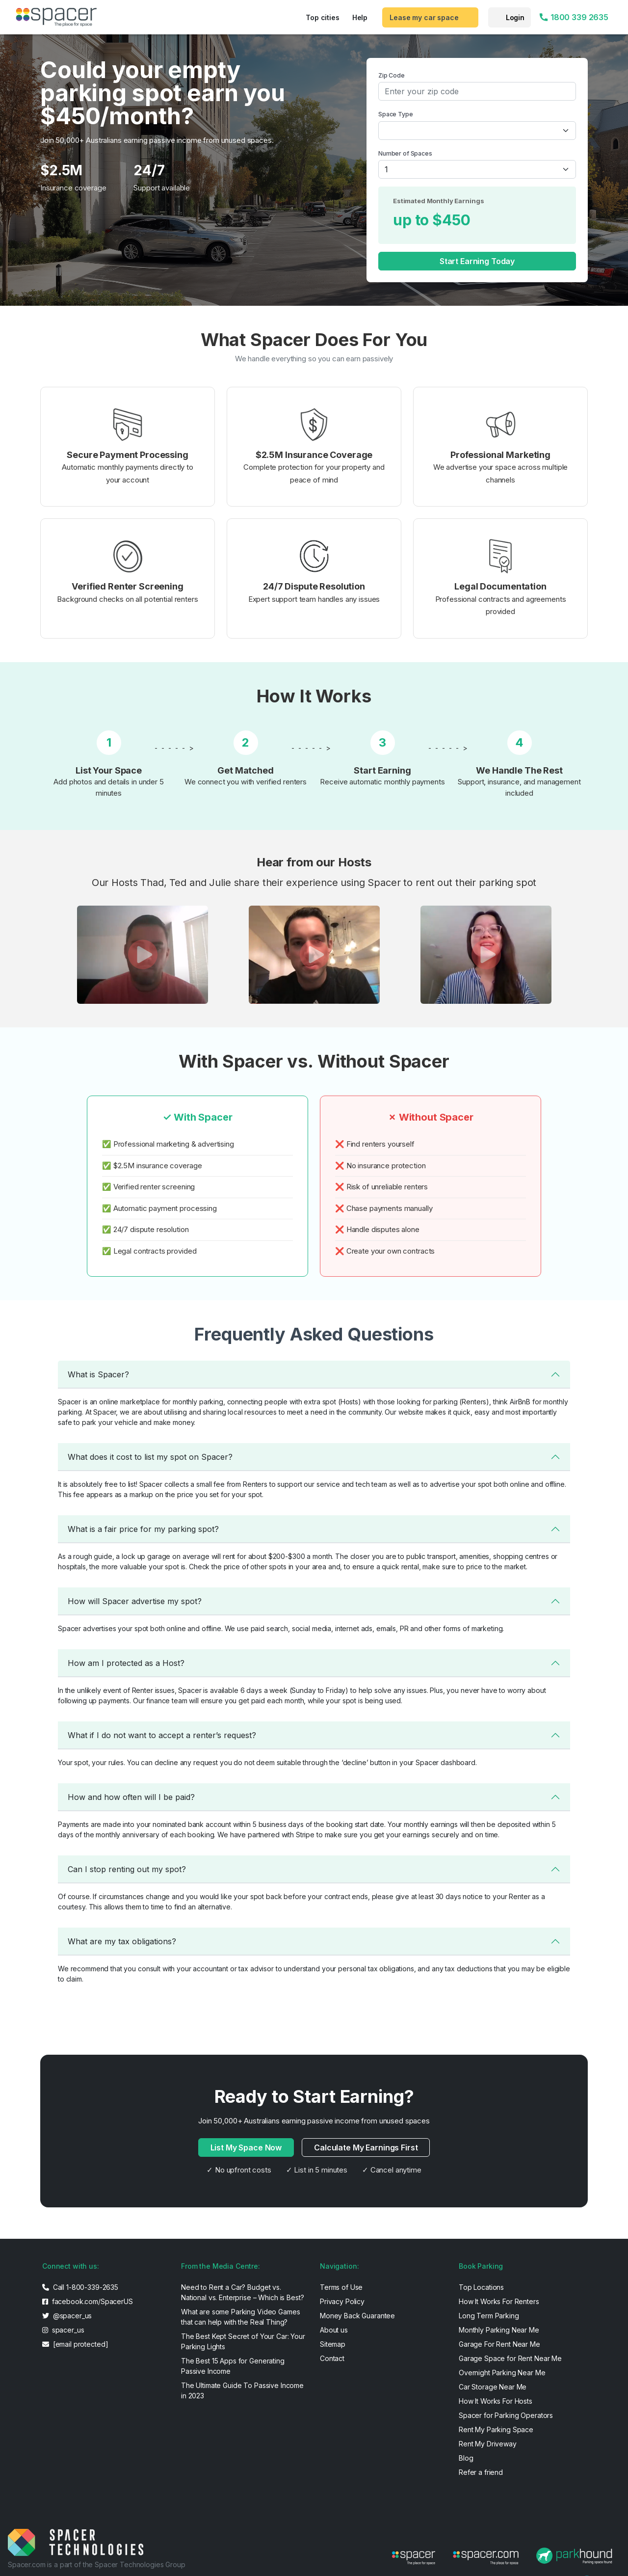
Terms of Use (341, 2287)
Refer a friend (481, 2472)
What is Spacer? (98, 1374)
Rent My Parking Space (496, 2429)
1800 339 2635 (573, 17)
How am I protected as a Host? (126, 1663)
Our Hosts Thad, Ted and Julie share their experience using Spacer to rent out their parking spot (314, 882)
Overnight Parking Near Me (502, 2372)
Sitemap (332, 2344)
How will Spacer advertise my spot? (135, 1601)
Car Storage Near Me (492, 2387)
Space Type (395, 114)
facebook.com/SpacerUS (87, 2301)
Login (515, 17)
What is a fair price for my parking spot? (143, 1529)
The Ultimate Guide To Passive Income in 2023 (242, 2390)
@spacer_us (67, 2315)
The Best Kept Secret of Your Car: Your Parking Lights (243, 2341)
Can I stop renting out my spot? (127, 1869)
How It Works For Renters (499, 2301)
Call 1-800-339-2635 (80, 2287)
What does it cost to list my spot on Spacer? (150, 1457)
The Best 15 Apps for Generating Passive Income (233, 2366)
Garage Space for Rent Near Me (510, 2358)
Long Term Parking (489, 2315)
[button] (142, 955)
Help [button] (359, 17)
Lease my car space (424, 17)
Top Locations (481, 2287)
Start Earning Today (477, 261)
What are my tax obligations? (122, 1941)
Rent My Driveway (488, 2444)
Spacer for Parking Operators (506, 2415)
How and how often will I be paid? (131, 1797)
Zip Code (391, 75)
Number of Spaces (405, 153)
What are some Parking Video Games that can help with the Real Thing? (240, 2317)
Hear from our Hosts (314, 862)
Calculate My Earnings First (366, 2147)
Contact (332, 2358)
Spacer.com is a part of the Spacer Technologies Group (96, 2564)
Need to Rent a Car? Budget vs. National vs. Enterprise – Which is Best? (242, 2292)
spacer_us (63, 2330)
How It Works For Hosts (495, 2401)
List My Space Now (246, 2147)
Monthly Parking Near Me (499, 2330)
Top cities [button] (323, 17)
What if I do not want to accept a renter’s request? (162, 1735)
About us (334, 2330)
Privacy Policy (342, 2301)
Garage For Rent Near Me (499, 2344)
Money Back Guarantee (357, 2315)
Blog (466, 2458)
